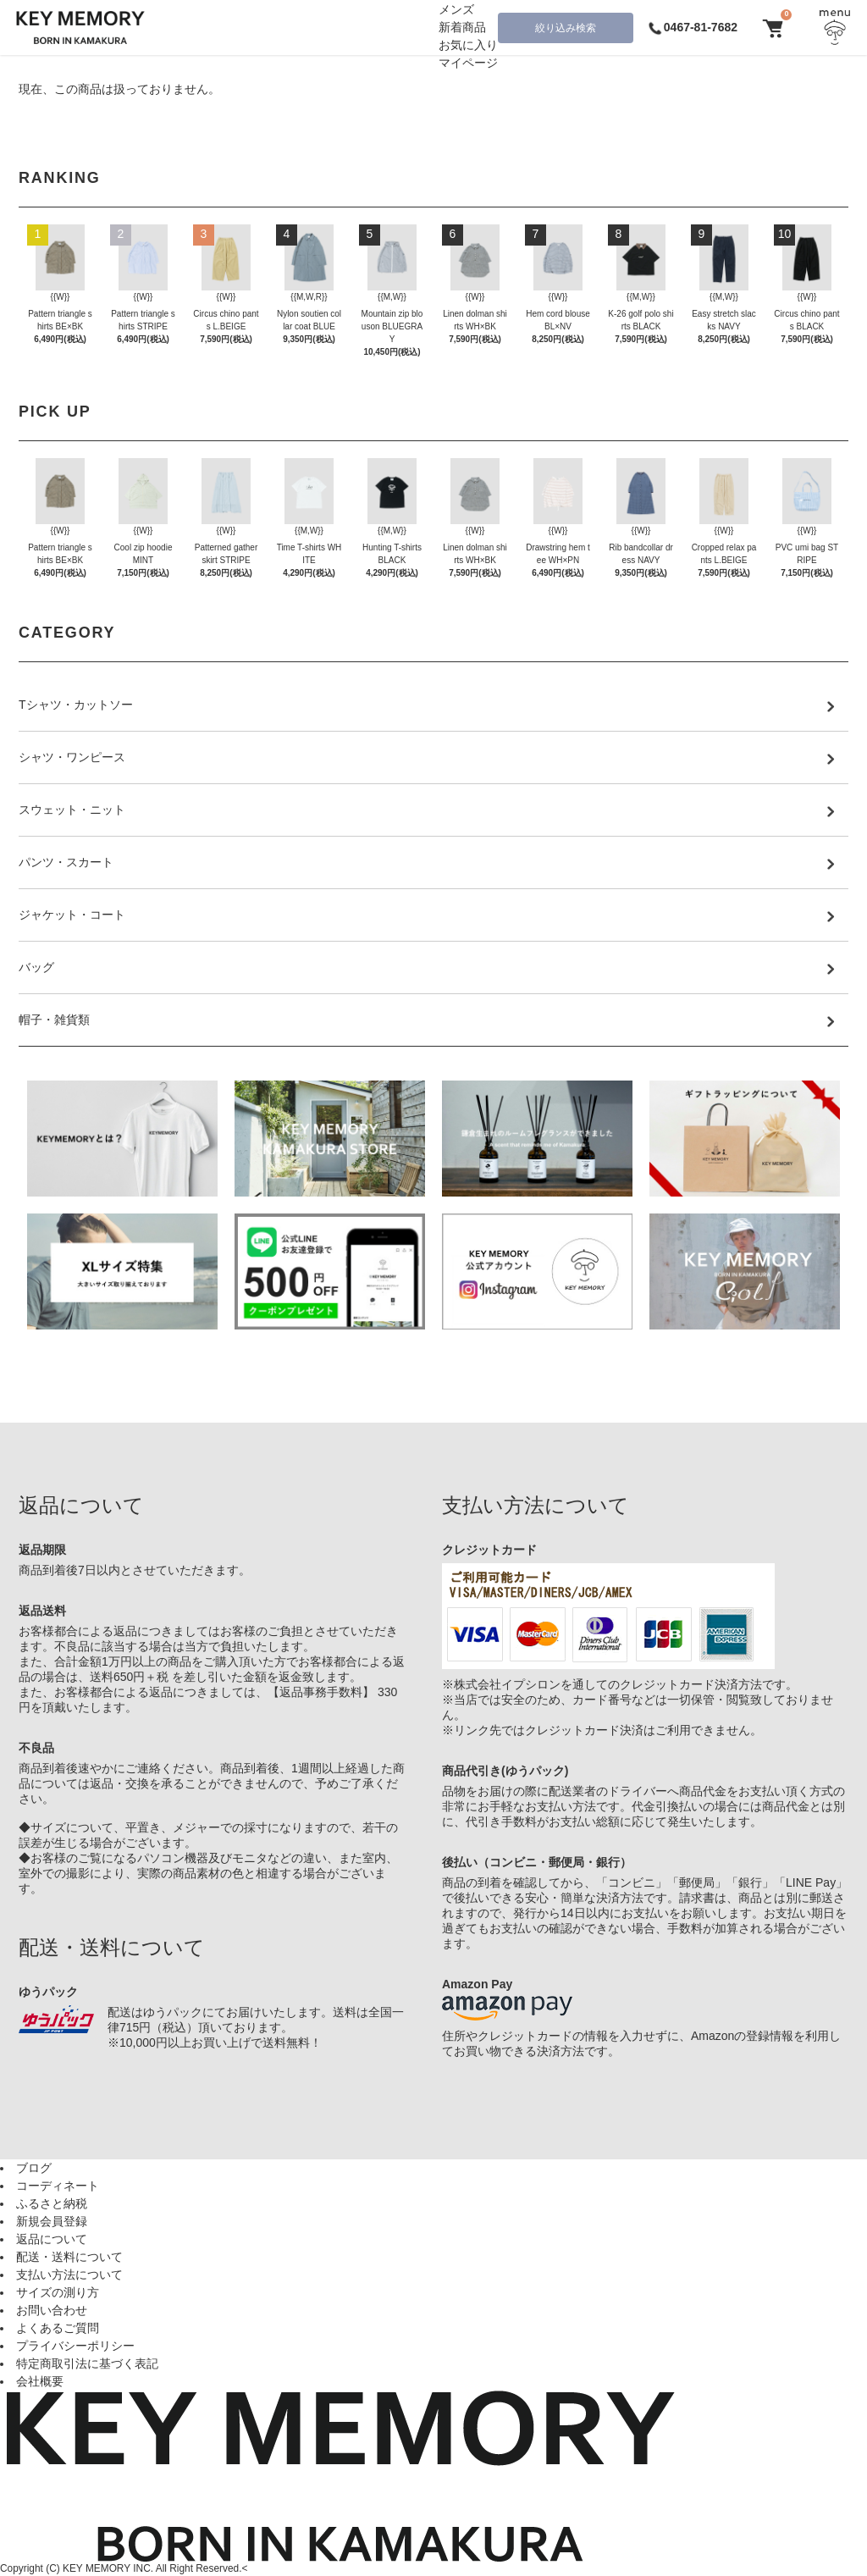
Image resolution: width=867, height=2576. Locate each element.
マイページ (468, 62)
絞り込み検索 (565, 28)
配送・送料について (69, 2257)
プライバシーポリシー (75, 2345)
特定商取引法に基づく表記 (87, 2363)
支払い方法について (69, 2274)
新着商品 (462, 27)
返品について (51, 2239)
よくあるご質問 (57, 2328)
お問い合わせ (51, 2310)
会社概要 (40, 2381)
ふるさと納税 (51, 2203)
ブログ (34, 2168)
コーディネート (57, 2185)
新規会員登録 (51, 2221)
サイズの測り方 (57, 2292)
